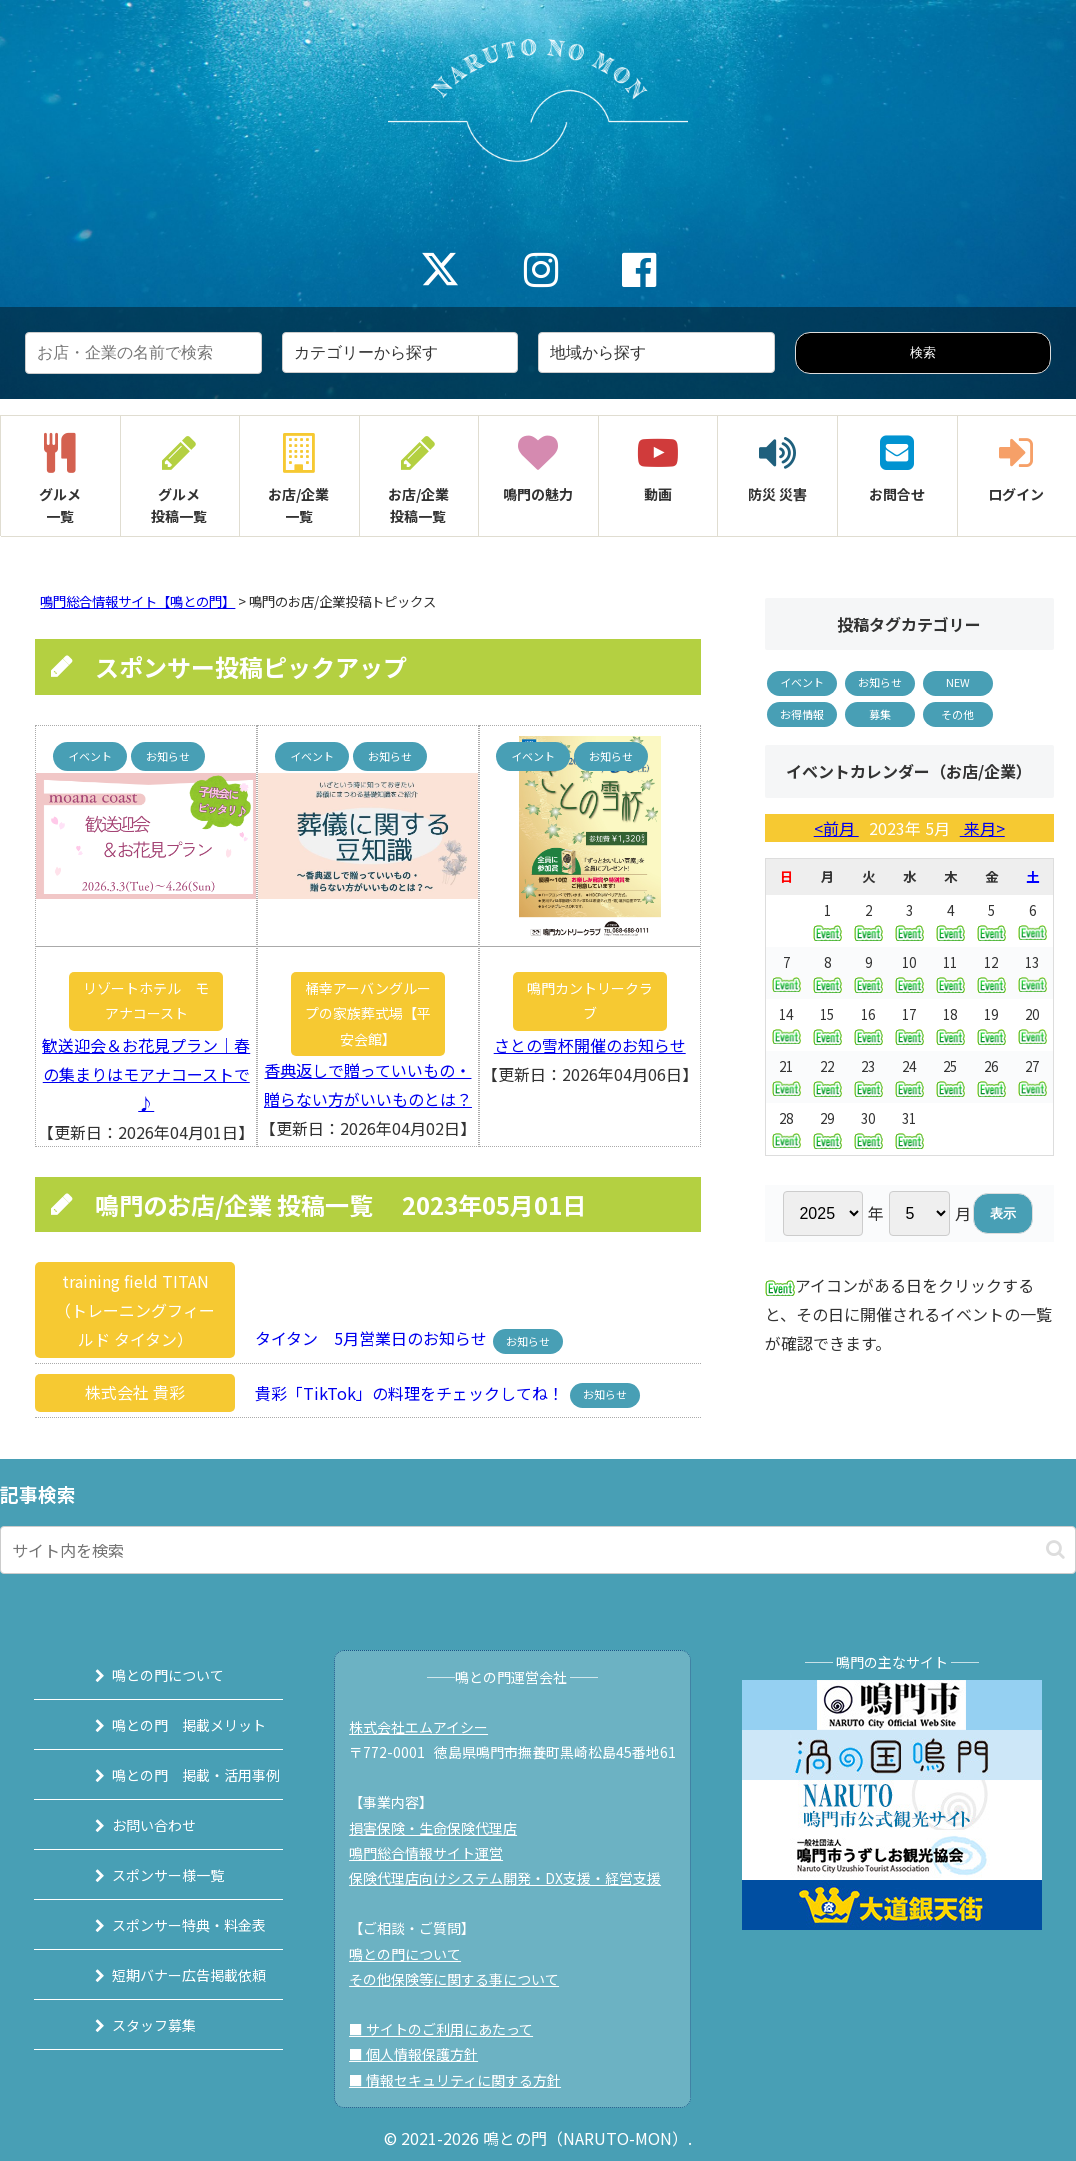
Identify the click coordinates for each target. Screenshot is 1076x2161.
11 (950, 972)
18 (950, 1024)
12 (991, 972)
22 (827, 1076)
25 (950, 1076)
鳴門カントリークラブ (590, 1000)
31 (909, 1128)
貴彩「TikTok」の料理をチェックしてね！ (403, 1392)
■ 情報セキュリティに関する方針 (465, 2080)
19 (991, 1024)
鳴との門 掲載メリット (166, 1725)
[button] (1055, 1549)
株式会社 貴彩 (135, 1392)
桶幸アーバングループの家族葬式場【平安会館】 (368, 1013)
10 (909, 972)
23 (868, 1076)
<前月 (836, 828)
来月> (982, 828)
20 (1032, 1024)
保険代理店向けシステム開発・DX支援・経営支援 (515, 1878)
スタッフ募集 (131, 2025)
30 (868, 1128)
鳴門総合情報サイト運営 (436, 1853)
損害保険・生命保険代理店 (443, 1828)
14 (786, 1024)
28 (786, 1128)
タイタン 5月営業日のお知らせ (365, 1339)
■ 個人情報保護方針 (423, 2054)
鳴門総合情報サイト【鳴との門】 (137, 601)
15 (827, 1024)
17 (909, 1024)
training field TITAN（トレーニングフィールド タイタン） (135, 1310)
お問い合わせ (131, 1825)
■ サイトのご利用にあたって (451, 2029)
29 (827, 1128)
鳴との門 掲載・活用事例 (173, 1775)
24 (909, 1076)
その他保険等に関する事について (464, 1979)
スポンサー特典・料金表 (166, 1925)
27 (1032, 1076)
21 (786, 1076)
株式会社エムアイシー (428, 1727)
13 (1032, 972)
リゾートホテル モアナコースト (146, 1000)
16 (868, 1024)
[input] (538, 1550)
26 (991, 1076)
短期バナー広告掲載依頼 (166, 1975)
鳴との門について (145, 1675)
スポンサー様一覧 (145, 1875)
